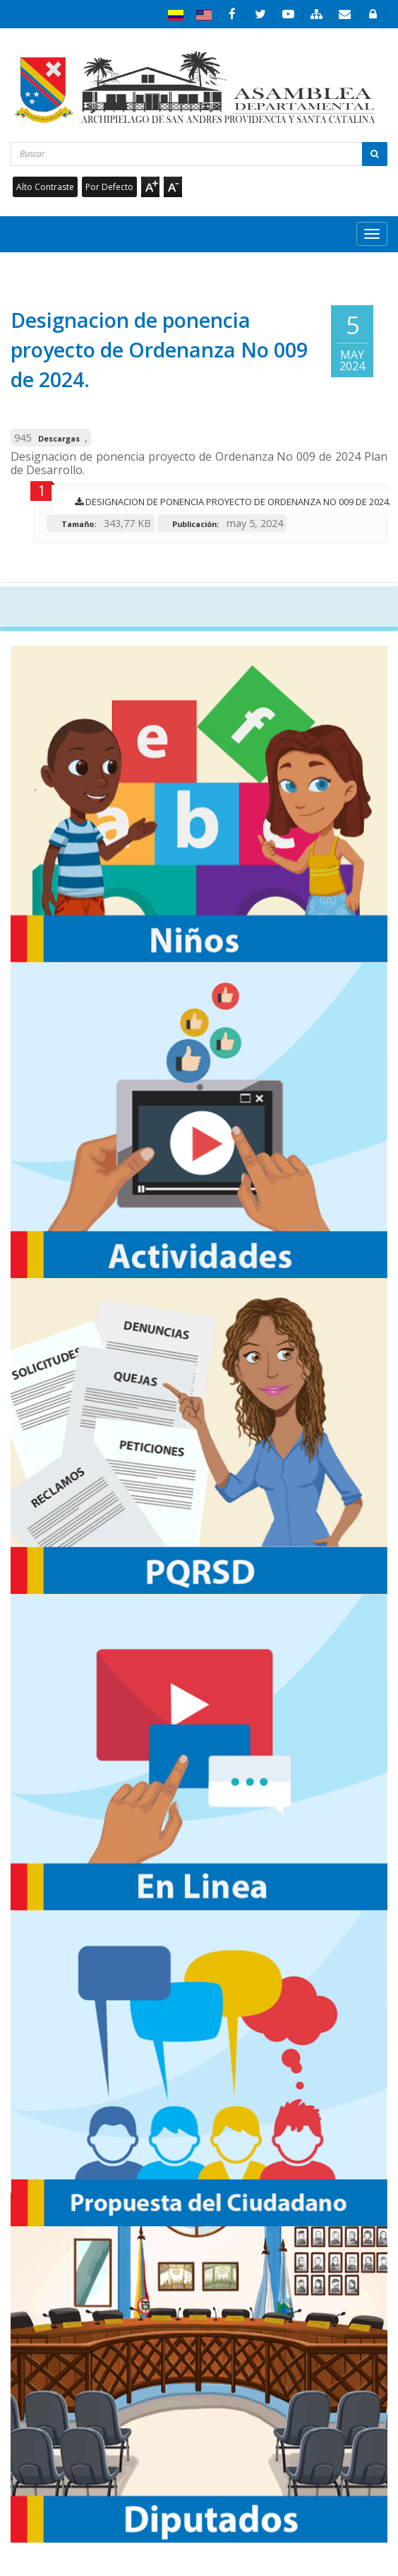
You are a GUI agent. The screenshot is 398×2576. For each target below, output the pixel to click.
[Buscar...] (199, 154)
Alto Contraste (45, 187)
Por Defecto (109, 187)
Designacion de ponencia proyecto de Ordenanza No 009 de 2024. (229, 501)
